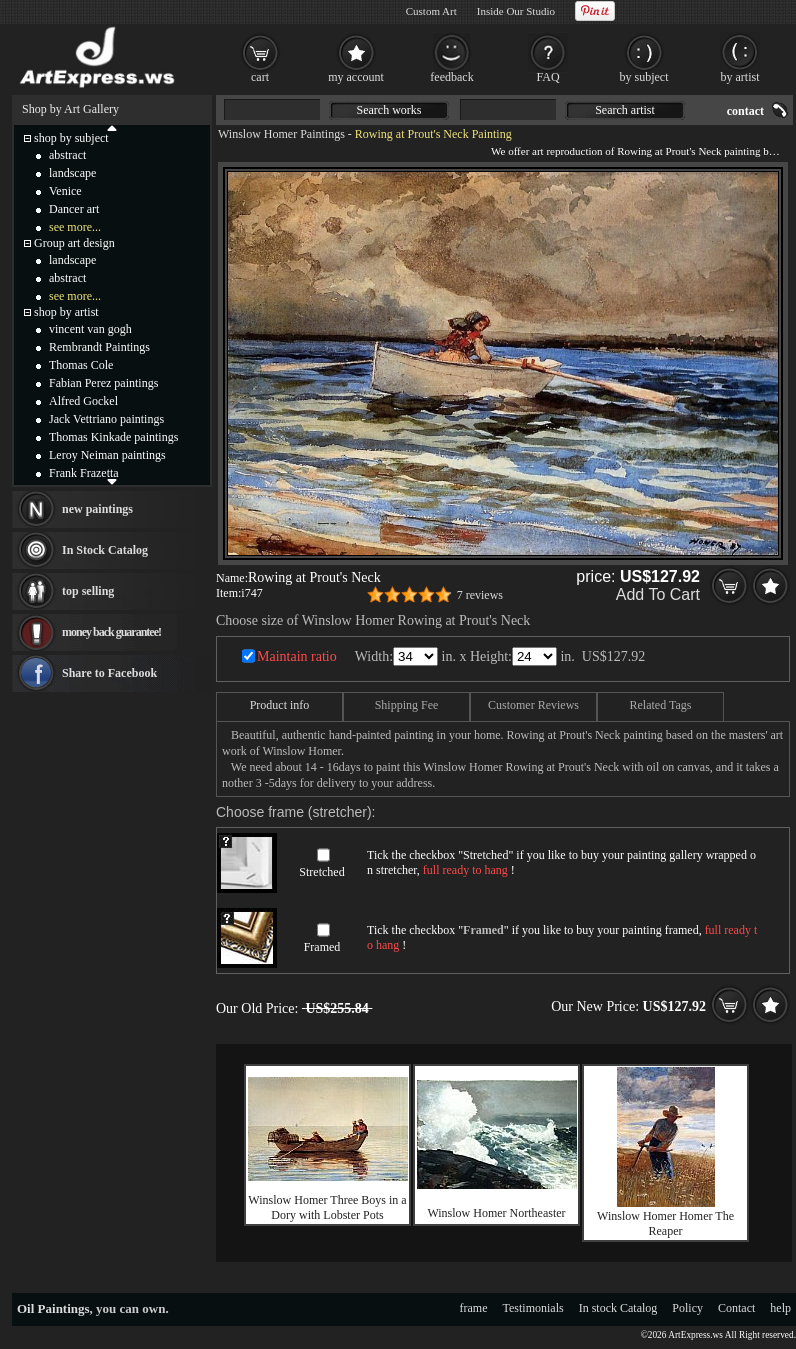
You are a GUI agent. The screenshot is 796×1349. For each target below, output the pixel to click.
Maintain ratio (297, 656)
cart (260, 77)
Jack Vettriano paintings (106, 419)
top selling (88, 591)
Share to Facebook (109, 673)
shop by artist (66, 312)
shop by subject (71, 138)
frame (474, 1308)
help (780, 1308)
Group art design (74, 243)
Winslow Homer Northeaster (496, 1213)
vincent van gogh (90, 329)
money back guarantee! (111, 632)
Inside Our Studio (516, 11)
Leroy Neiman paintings (107, 455)
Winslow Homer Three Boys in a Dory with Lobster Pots (327, 1207)
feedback (451, 77)
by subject (644, 77)
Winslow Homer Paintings (281, 134)
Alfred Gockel (83, 401)
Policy (687, 1308)
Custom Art (431, 11)
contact (745, 111)
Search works (389, 110)
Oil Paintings (53, 1308)
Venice (65, 191)
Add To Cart (658, 594)
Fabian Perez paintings (103, 383)
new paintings (97, 509)
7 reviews (480, 595)
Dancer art (74, 209)
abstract (67, 155)
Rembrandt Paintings (99, 347)
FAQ (547, 77)
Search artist (625, 110)
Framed (322, 947)
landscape (72, 173)
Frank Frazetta (84, 473)
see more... (75, 227)
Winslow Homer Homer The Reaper (665, 1223)
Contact (736, 1308)
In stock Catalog (618, 1308)
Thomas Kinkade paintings (113, 437)
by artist (740, 77)
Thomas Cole (81, 365)
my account (356, 77)
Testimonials (533, 1308)
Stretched (321, 872)
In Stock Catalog (105, 550)
